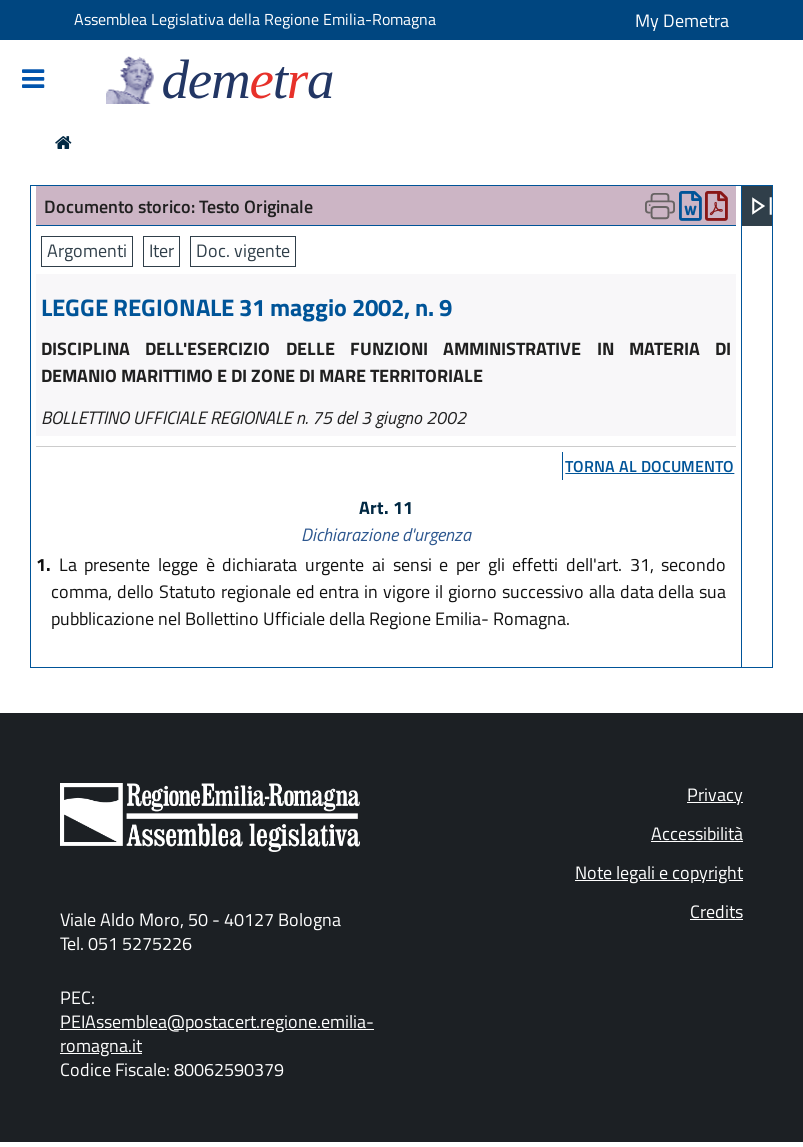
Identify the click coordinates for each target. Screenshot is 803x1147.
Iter (161, 250)
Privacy (715, 794)
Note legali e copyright (659, 872)
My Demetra (682, 20)
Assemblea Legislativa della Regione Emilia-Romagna (255, 19)
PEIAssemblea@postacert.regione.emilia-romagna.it (217, 1033)
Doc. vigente (243, 250)
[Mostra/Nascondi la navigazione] (33, 80)
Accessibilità (697, 833)
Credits (716, 911)
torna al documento (649, 466)
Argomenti (87, 250)
